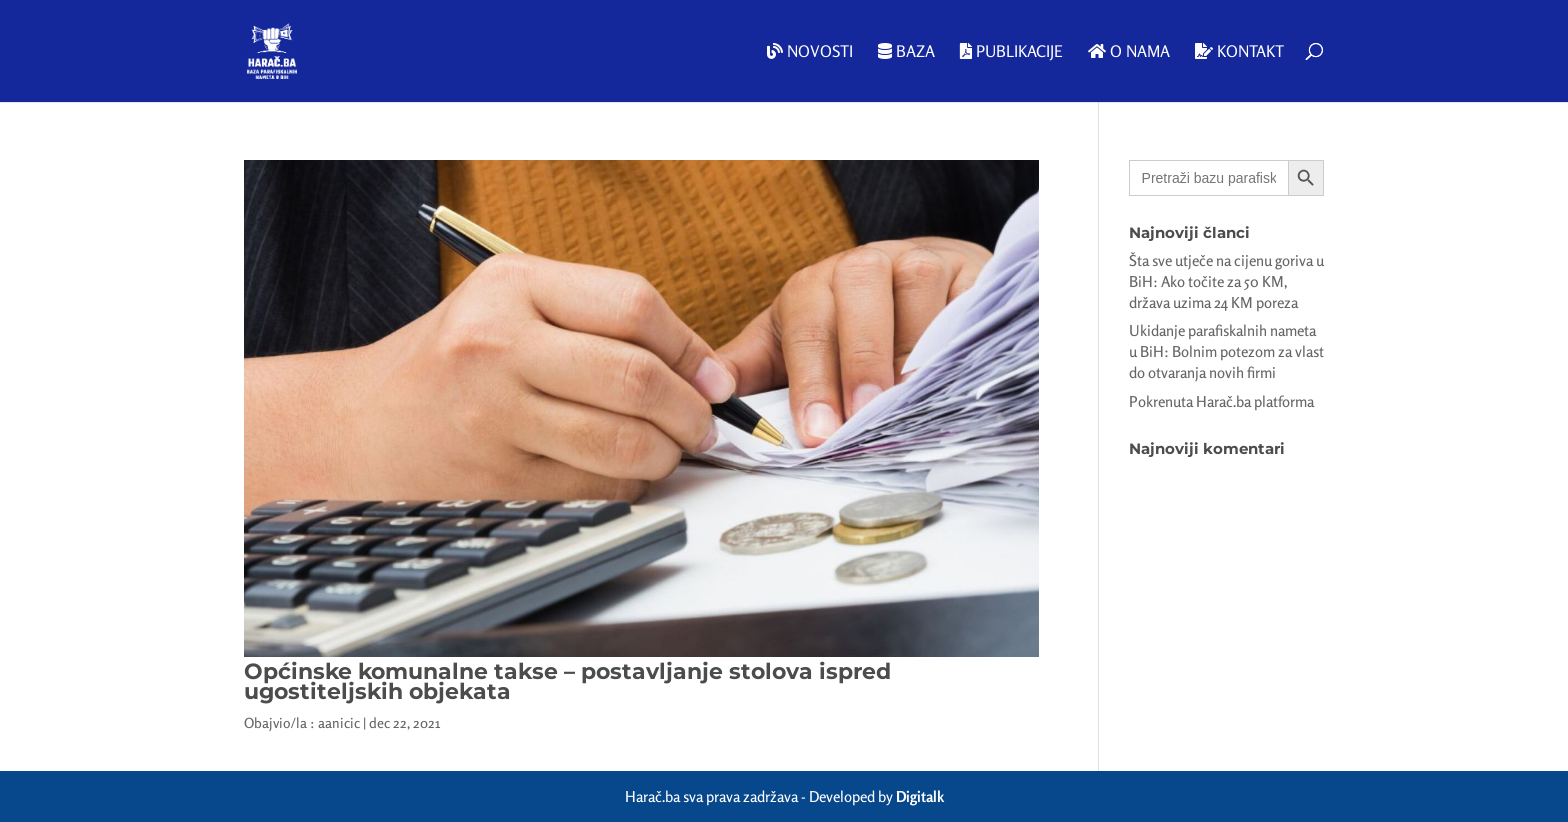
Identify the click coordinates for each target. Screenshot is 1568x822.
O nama (1129, 52)
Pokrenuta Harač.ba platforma (1221, 401)
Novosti (810, 52)
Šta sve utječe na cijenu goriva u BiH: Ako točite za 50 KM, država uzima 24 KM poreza (1226, 281)
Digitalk (920, 796)
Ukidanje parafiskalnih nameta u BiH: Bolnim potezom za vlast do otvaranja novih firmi (1226, 351)
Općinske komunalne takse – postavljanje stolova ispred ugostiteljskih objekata (567, 681)
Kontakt (1239, 52)
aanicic (339, 722)
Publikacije (1011, 52)
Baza (906, 52)
